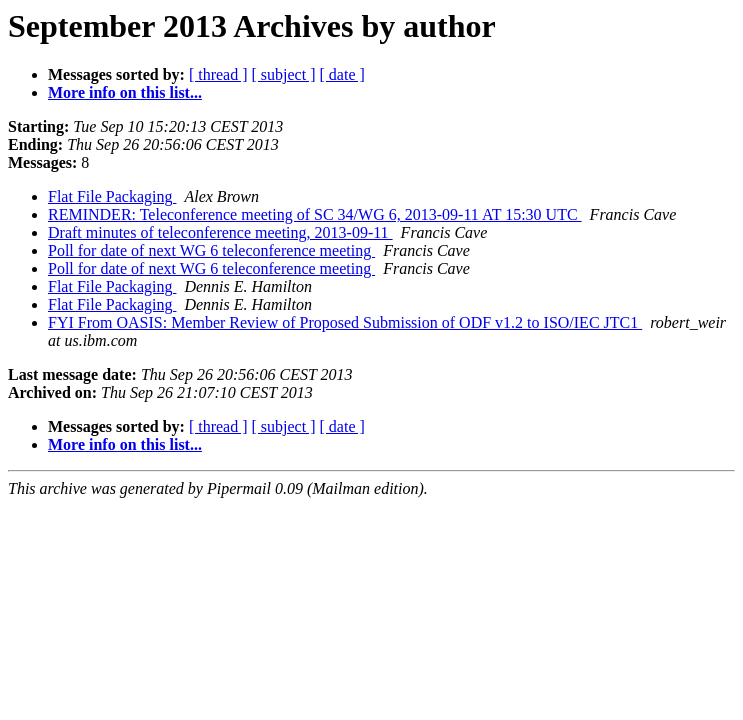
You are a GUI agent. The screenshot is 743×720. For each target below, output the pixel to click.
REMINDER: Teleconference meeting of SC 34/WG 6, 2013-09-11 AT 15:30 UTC (315, 214)
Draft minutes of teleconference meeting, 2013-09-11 (220, 232)
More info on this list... (125, 92)
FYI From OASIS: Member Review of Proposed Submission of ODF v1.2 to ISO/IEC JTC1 (345, 322)
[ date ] (342, 74)
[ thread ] (218, 74)
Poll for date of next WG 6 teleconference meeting (211, 250)
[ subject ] (284, 74)
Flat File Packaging (112, 196)
